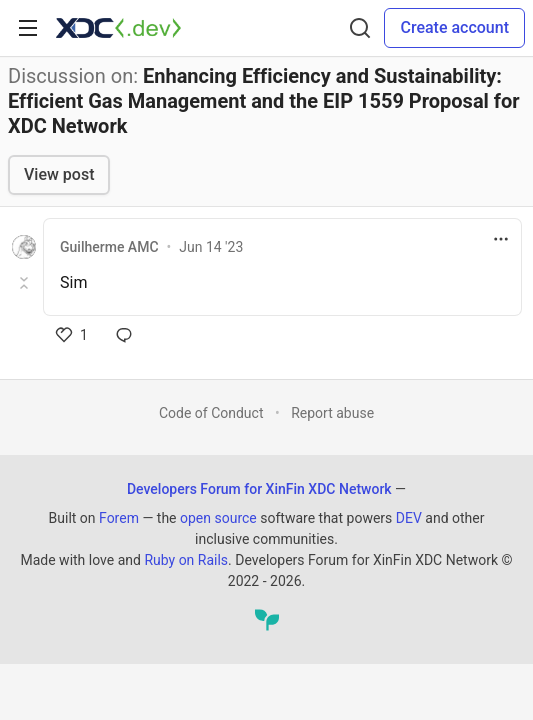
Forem (119, 518)
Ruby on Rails (186, 560)
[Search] (360, 28)
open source (218, 518)
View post (59, 174)
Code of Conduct (211, 413)
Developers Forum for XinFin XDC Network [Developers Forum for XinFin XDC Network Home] (259, 489)
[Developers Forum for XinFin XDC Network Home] (118, 28)
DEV (409, 518)
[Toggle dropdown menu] (501, 239)
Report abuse (332, 413)
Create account (454, 27)
